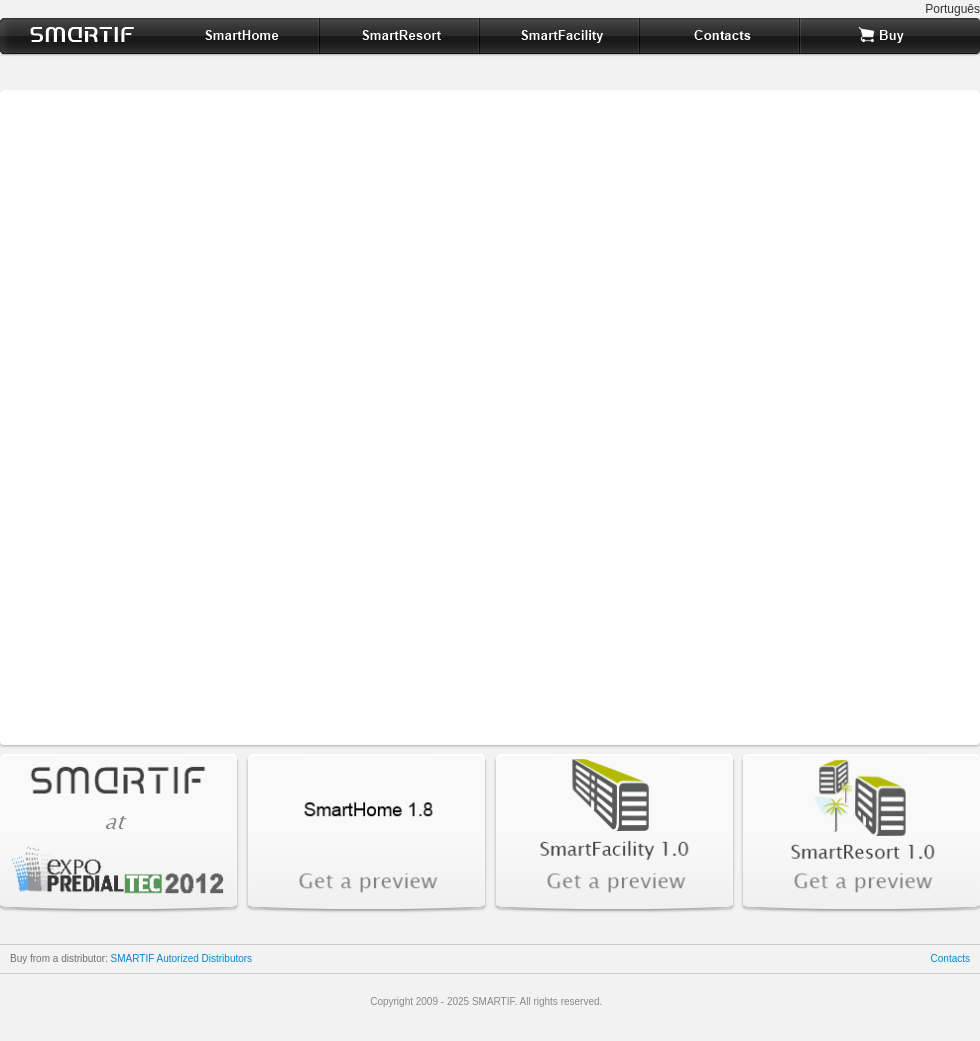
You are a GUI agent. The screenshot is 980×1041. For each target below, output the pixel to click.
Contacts (950, 958)
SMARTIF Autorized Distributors (182, 958)
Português (952, 9)
